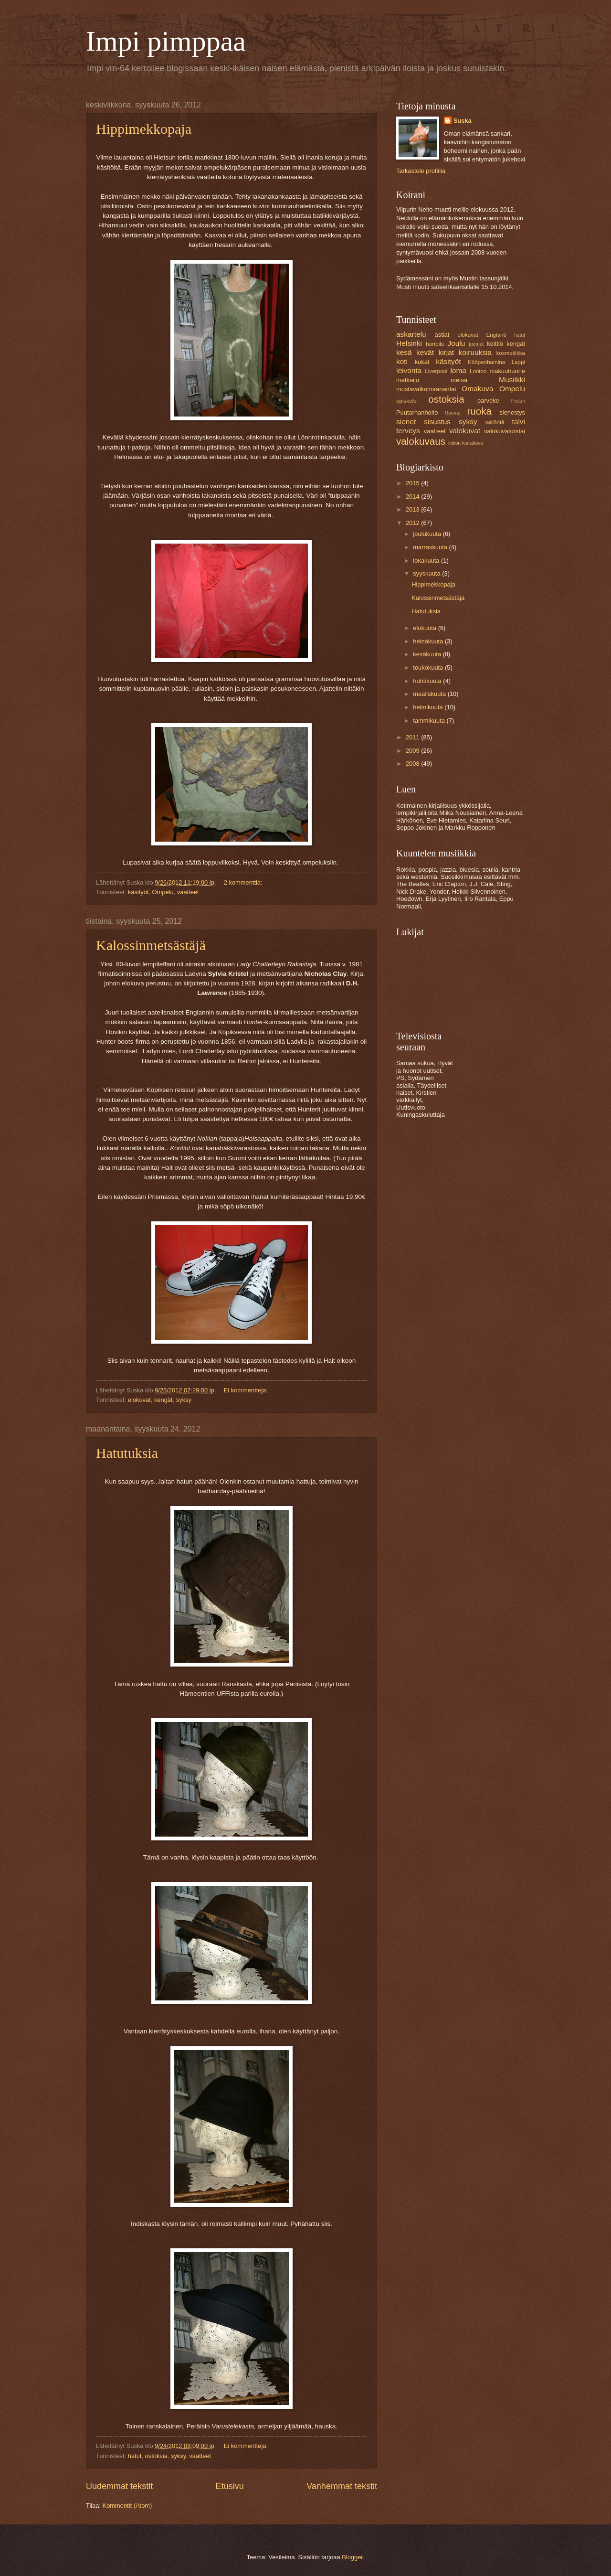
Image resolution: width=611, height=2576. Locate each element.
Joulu (456, 343)
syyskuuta (427, 573)
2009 (413, 750)
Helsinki (409, 343)
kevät (425, 352)
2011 (413, 737)
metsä (459, 380)
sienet (406, 421)
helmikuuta (428, 707)
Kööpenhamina (486, 362)
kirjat (446, 352)
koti (402, 361)
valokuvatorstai (504, 431)
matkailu (407, 380)
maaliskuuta (430, 693)
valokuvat (464, 431)
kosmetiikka (510, 353)
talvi (518, 421)
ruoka (479, 411)
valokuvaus (420, 441)
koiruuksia (475, 352)
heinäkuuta (429, 641)
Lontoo (478, 371)
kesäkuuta (427, 654)
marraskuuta (431, 547)
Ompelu (163, 892)
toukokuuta (429, 667)
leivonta (408, 370)
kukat (422, 361)
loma (458, 370)
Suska (462, 120)
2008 (413, 763)
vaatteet (188, 892)
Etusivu (230, 2486)
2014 (413, 496)
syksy (183, 1399)
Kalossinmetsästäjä (151, 945)
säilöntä (495, 422)
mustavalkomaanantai (426, 389)
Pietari (518, 401)
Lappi (518, 362)
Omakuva (477, 389)
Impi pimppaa (166, 41)
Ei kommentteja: (247, 1390)
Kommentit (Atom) (127, 2505)
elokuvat (139, 1399)
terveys (408, 431)
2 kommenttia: (244, 882)
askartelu (411, 334)
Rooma (453, 413)
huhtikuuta (428, 680)
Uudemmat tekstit (119, 2486)
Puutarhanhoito (417, 412)
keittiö (495, 343)
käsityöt (138, 892)
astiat (442, 334)
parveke (488, 400)
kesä (404, 352)
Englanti (496, 335)
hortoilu (435, 344)
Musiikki (512, 379)
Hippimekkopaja (143, 129)
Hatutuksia (127, 1453)
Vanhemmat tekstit (341, 2486)
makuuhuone (507, 370)
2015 (413, 483)
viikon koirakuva (465, 443)
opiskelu (406, 401)
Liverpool (436, 371)
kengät (163, 1399)
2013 (413, 509)
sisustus (437, 421)
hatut (135, 2455)
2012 (413, 522)
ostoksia (156, 2455)
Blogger (352, 2557)
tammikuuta (429, 720)
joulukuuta (427, 533)
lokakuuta (427, 560)
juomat (476, 344)
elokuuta (425, 627)
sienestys (512, 412)
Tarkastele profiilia (420, 170)
